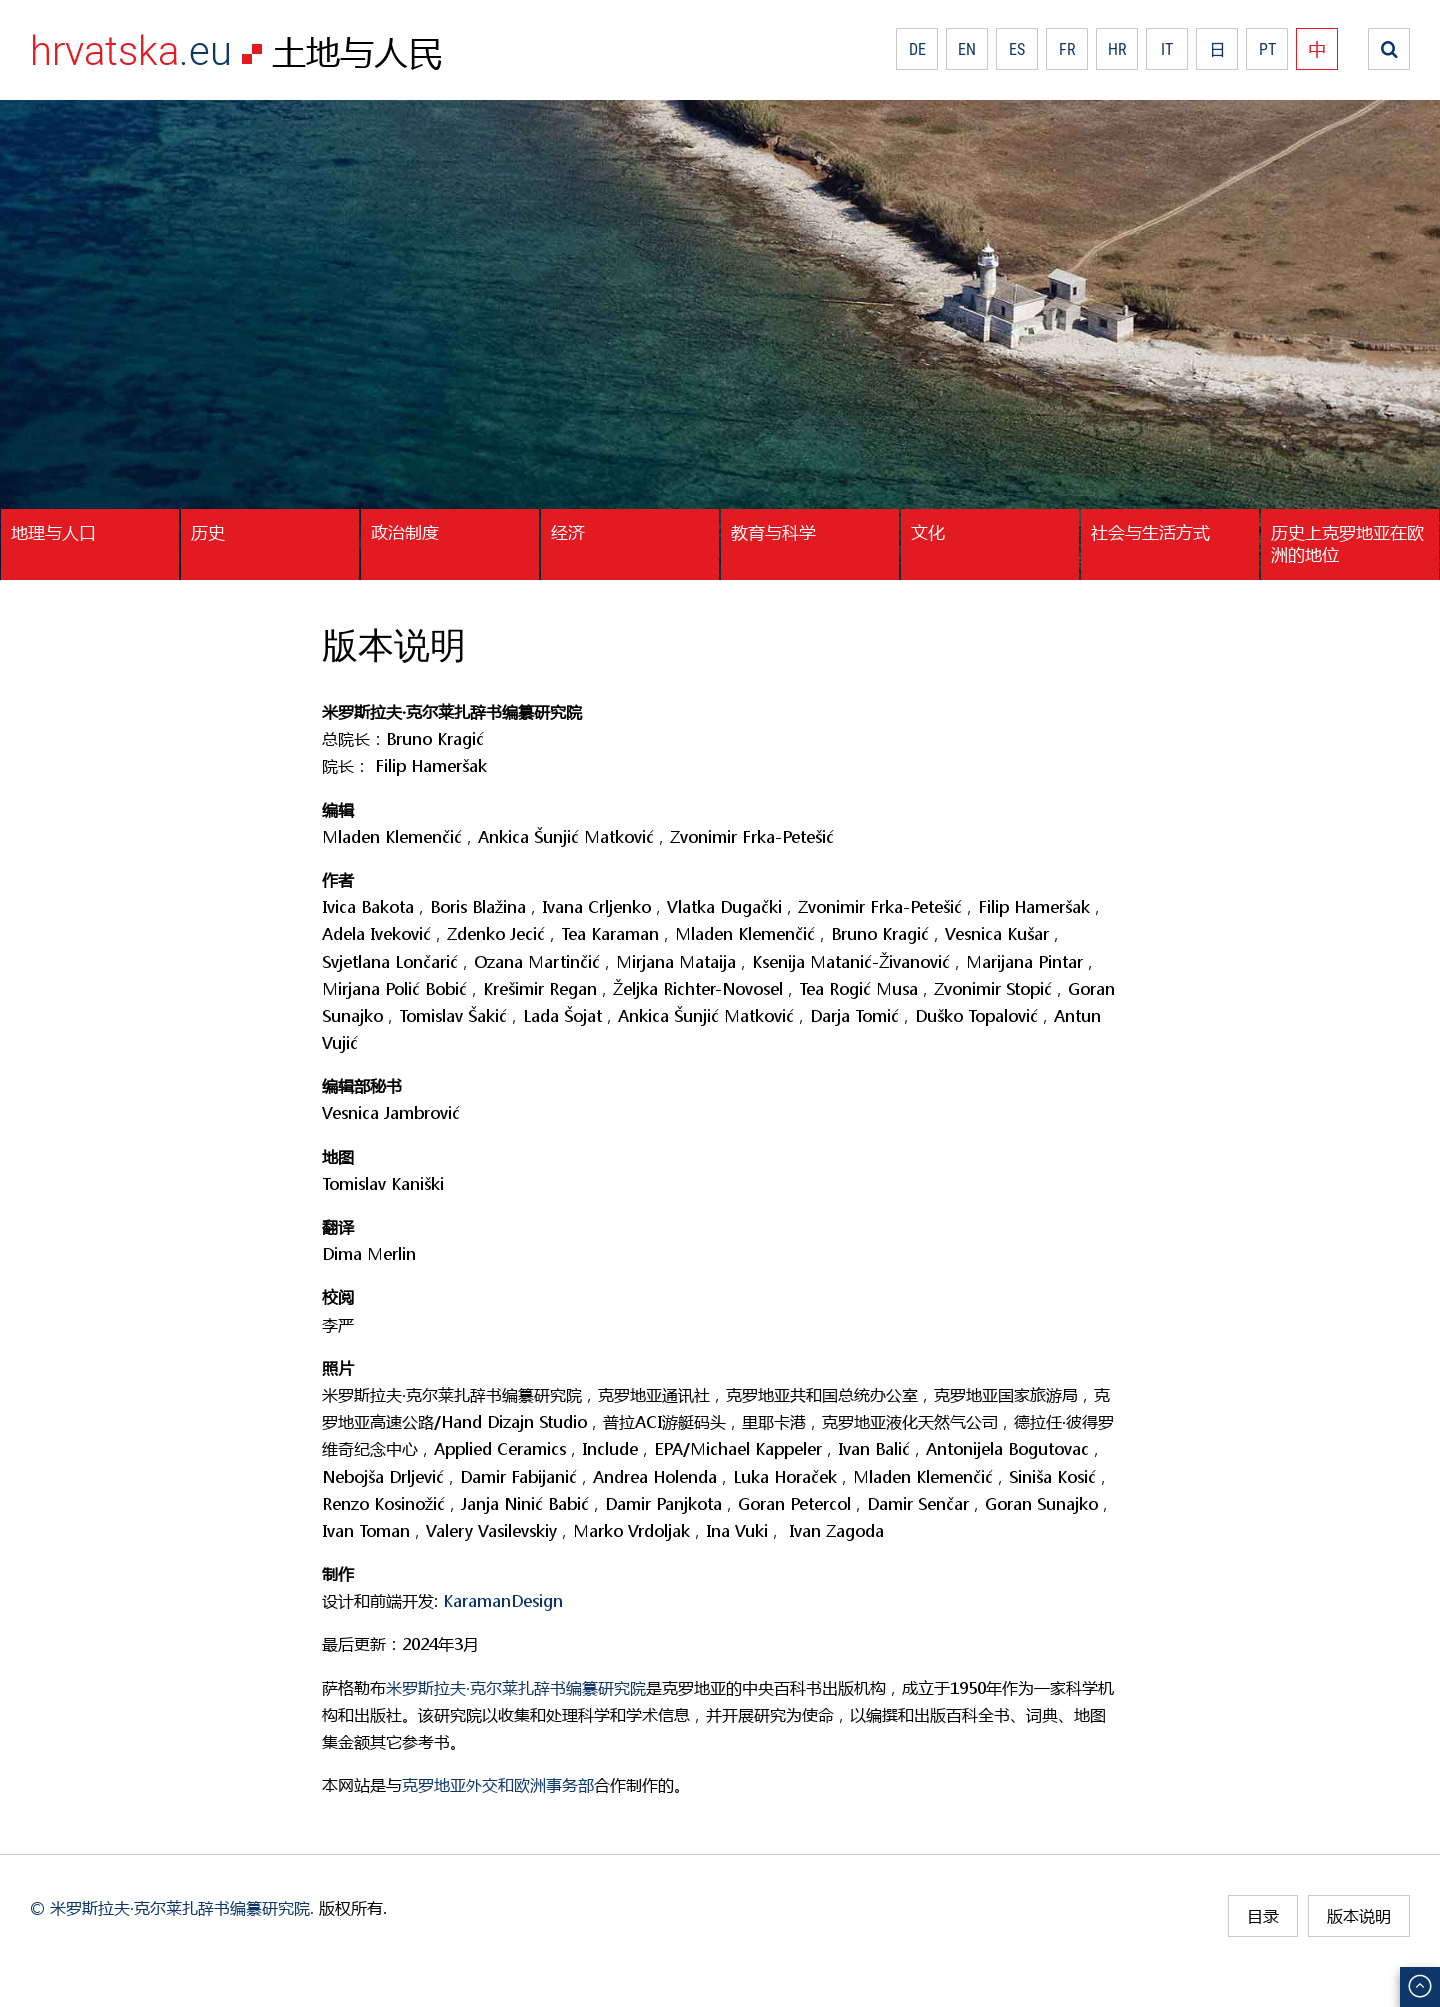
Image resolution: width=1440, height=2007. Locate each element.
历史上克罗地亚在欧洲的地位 (1347, 543)
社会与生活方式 (1150, 532)
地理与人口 (53, 532)
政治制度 (405, 532)
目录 (1263, 1915)
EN (967, 49)
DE (917, 49)
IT (1167, 49)
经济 (568, 532)
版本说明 (1359, 1915)
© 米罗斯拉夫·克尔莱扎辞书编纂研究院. (172, 1907)
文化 (928, 532)
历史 (208, 532)
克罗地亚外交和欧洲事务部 (498, 1784)
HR (1117, 49)
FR (1067, 49)
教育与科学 (773, 532)
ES (1017, 49)
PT (1267, 49)
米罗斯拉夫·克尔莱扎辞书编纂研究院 (516, 1687)
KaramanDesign (503, 1600)
